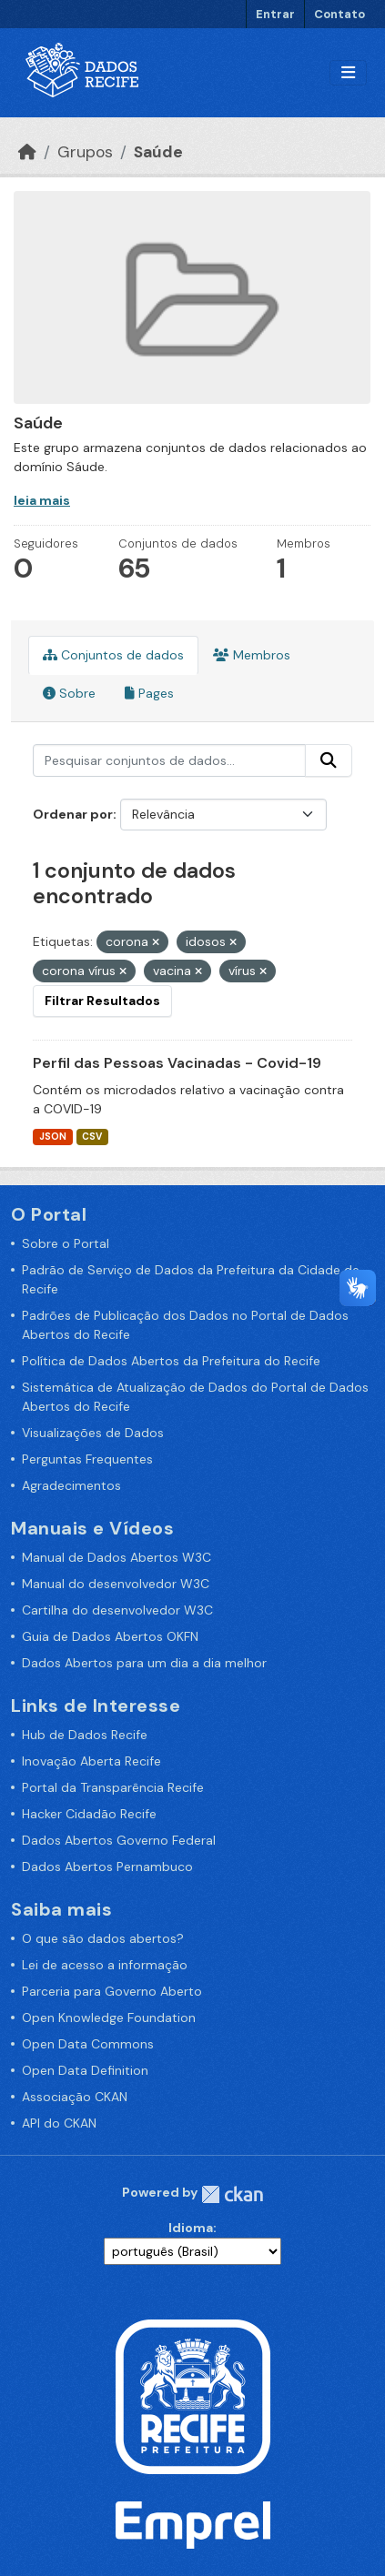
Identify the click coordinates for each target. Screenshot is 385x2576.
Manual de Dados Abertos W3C (116, 1557)
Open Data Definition (85, 2070)
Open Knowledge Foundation (109, 2017)
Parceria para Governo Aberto (112, 1991)
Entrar (275, 14)
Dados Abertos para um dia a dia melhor (144, 1663)
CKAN (232, 2194)
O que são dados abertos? (103, 1938)
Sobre (69, 693)
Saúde (158, 152)
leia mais (42, 500)
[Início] (27, 152)
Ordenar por (73, 814)
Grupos (85, 152)
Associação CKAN (74, 2096)
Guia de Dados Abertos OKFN (110, 1636)
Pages (149, 693)
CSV (92, 1136)
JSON (52, 1136)
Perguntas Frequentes (87, 1459)
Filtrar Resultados (102, 1000)
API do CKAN (59, 2123)
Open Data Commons (88, 2044)
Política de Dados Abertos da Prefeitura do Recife (171, 1361)
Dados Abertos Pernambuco (107, 1866)
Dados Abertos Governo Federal (119, 1840)
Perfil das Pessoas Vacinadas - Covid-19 (177, 1062)
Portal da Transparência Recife (113, 1787)
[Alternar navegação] (348, 73)
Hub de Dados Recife (84, 1734)
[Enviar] (328, 760)
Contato (339, 14)
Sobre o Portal (65, 1243)
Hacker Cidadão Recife (89, 1814)
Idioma (190, 2227)
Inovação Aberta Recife (91, 1761)
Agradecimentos (71, 1485)
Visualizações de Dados (93, 1432)
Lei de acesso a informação (104, 1965)
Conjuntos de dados (113, 655)
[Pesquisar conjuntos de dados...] (169, 760)
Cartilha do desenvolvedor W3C (117, 1610)
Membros (251, 655)
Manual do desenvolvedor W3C (115, 1583)
